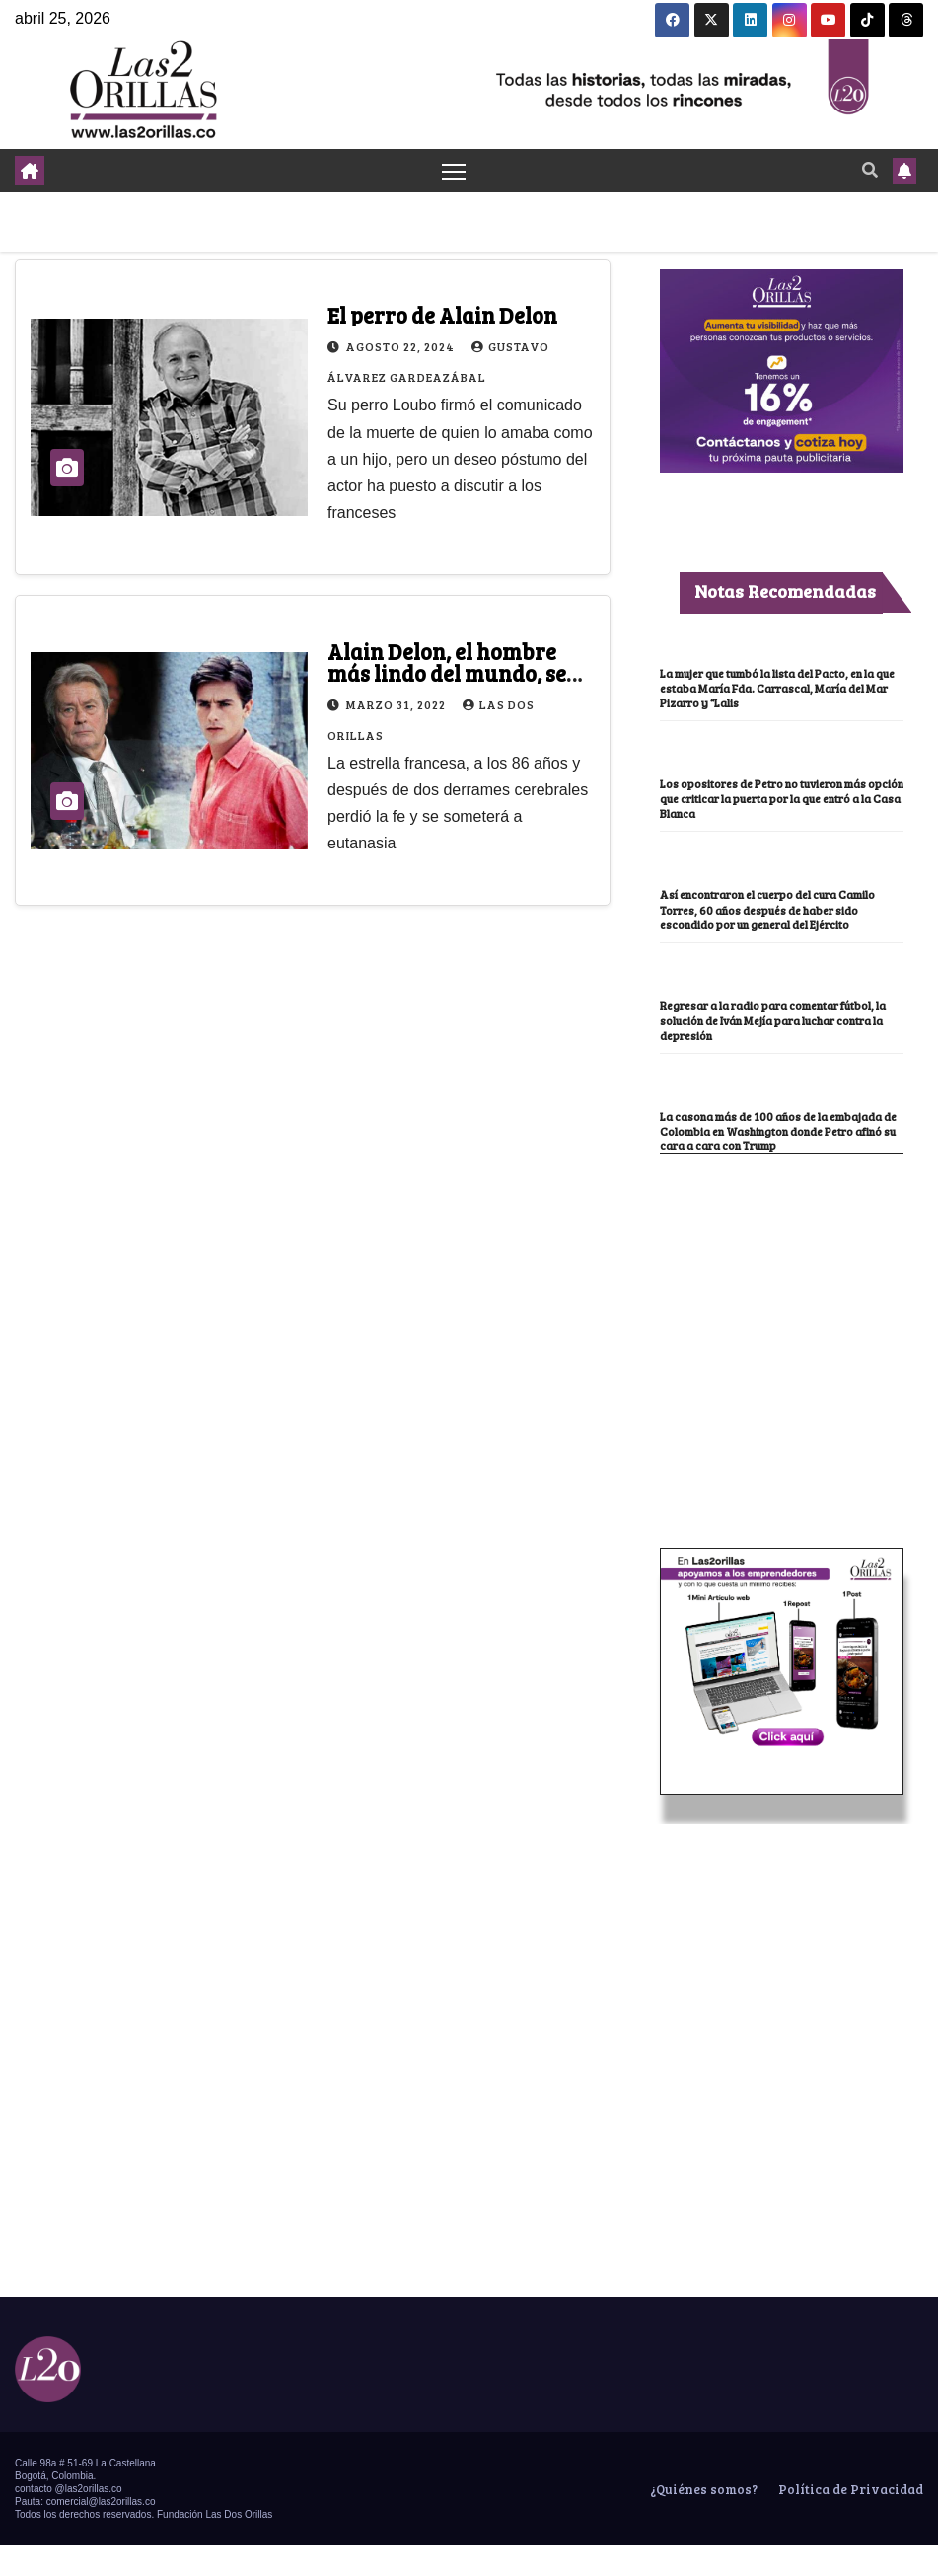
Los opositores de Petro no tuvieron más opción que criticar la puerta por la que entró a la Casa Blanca (776, 799)
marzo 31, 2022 (397, 704)
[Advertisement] (781, 1333)
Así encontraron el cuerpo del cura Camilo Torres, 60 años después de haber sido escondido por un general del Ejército (773, 917)
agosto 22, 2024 (402, 347)
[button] (870, 170)
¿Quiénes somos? (702, 2520)
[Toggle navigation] (453, 171)
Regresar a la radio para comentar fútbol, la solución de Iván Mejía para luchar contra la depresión (775, 1036)
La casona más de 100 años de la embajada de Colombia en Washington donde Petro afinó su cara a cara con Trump (776, 1154)
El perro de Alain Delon (442, 316)
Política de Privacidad (849, 2520)
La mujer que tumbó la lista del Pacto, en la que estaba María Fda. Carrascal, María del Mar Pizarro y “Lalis (779, 688)
